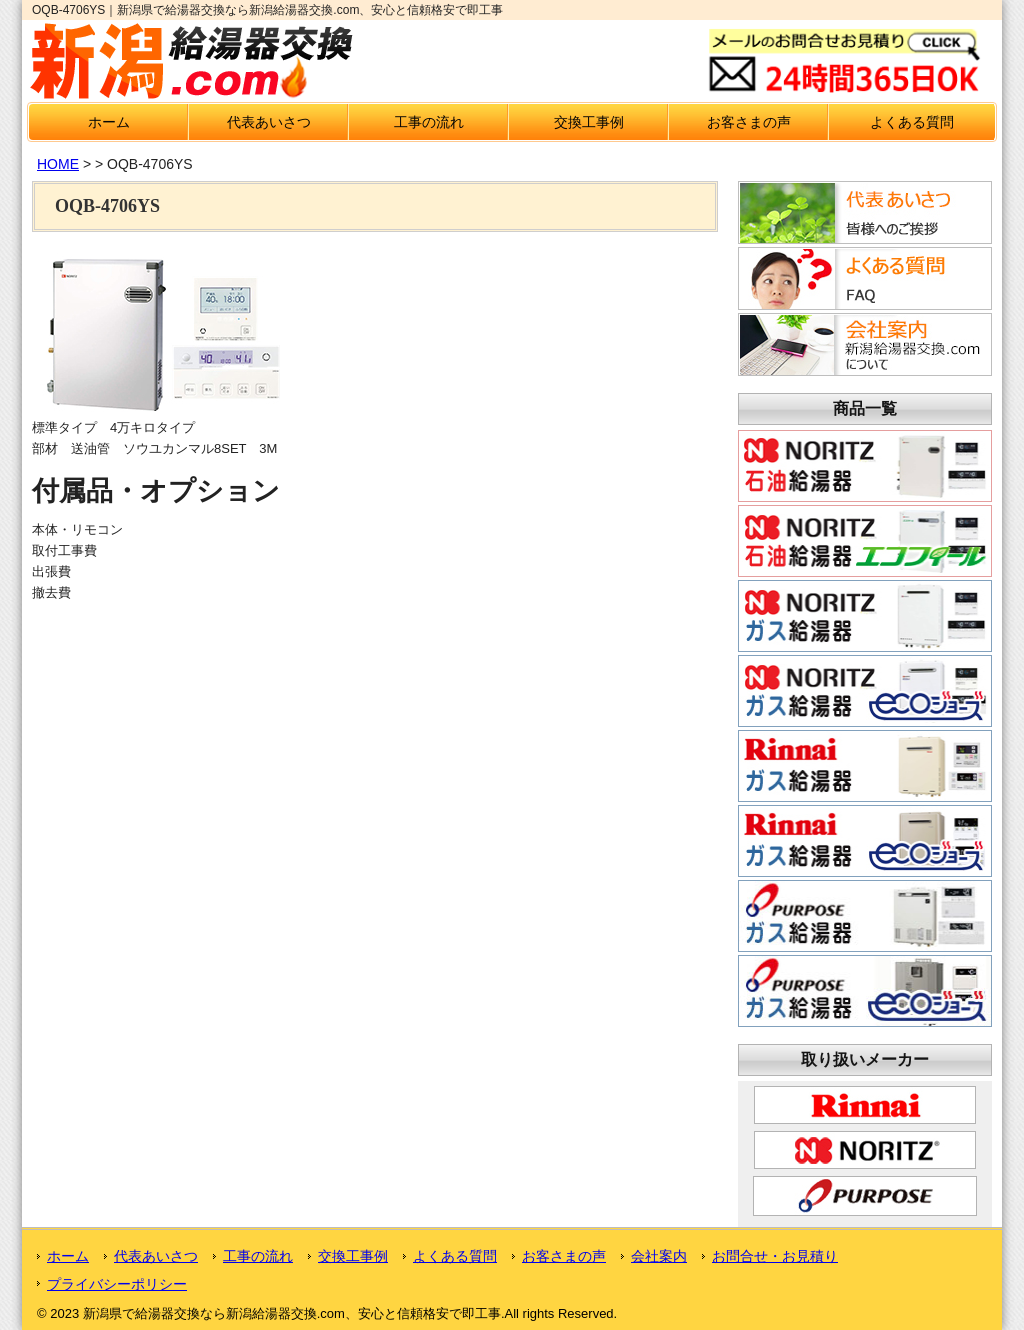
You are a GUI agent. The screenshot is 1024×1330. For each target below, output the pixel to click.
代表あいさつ (269, 122)
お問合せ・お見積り (775, 1256)
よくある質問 (912, 122)
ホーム (109, 122)
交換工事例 (589, 122)
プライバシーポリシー (117, 1284)
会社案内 (659, 1256)
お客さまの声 (749, 122)
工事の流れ (429, 122)
